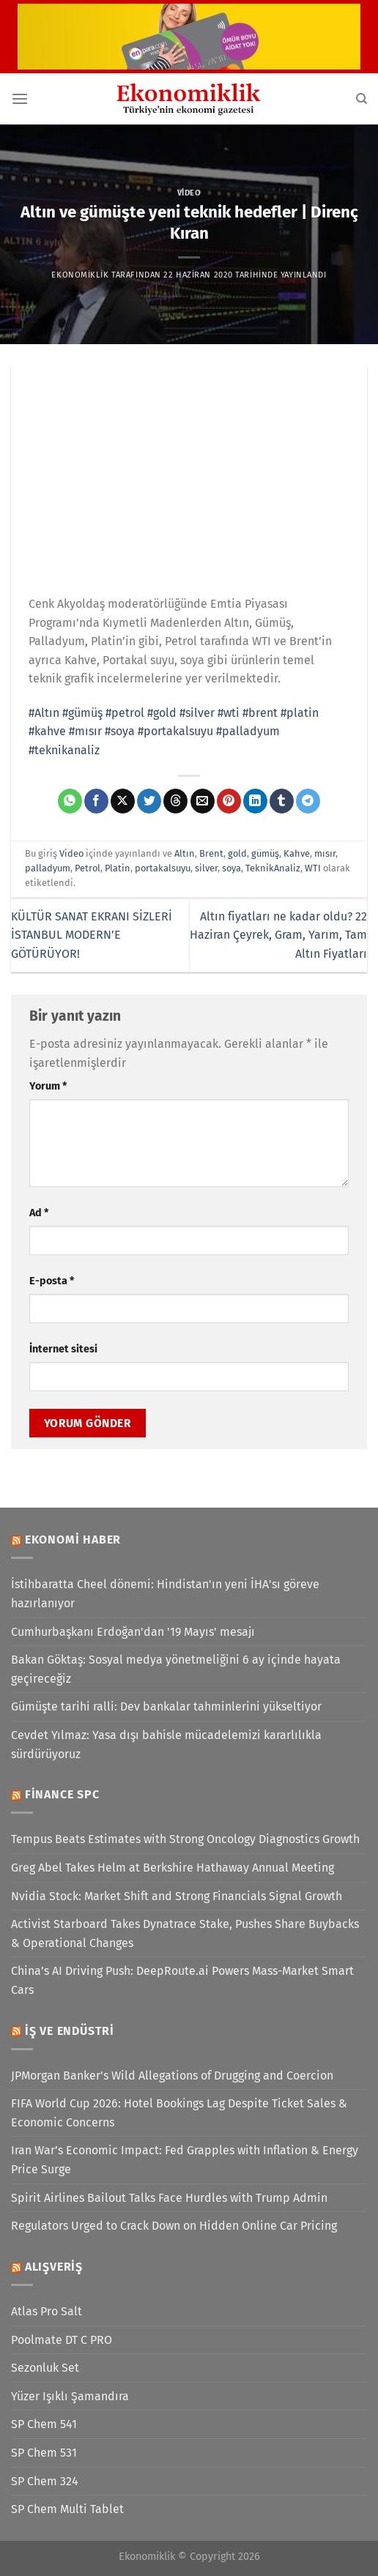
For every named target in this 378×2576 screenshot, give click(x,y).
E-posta (51, 1281)
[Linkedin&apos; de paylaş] (255, 801)
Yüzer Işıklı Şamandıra (70, 2396)
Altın (184, 853)
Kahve (297, 853)
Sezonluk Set (45, 2368)
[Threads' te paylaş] (175, 801)
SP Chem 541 (44, 2424)
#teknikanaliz (64, 750)
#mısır (85, 731)
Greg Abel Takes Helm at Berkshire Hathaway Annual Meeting (172, 1868)
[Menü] (20, 98)
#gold (162, 713)
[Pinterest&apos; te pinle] (229, 801)
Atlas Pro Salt (46, 2311)
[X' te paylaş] (123, 801)
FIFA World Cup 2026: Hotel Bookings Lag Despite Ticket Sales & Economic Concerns (179, 2112)
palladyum (47, 868)
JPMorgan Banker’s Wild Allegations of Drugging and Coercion (172, 2075)
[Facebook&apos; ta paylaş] (96, 801)
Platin (117, 868)
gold (237, 853)
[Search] (361, 99)
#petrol (124, 713)
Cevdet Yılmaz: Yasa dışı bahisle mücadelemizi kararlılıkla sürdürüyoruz (166, 1744)
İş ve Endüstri (69, 2031)
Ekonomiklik (79, 275)
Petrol (87, 868)
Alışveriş (54, 2267)
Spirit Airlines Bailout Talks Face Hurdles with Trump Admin (169, 2198)
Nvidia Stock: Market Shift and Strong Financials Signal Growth (176, 1896)
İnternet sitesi (63, 1349)
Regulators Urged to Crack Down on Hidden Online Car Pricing (174, 2226)
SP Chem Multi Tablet (67, 2509)
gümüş (265, 853)
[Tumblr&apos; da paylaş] (282, 801)
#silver (197, 713)
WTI (313, 868)
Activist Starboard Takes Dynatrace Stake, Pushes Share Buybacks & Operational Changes (185, 1933)
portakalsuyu (162, 868)
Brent (211, 853)
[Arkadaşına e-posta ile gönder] (202, 801)
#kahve (47, 731)
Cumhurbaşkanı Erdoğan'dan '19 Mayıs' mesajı (133, 1632)
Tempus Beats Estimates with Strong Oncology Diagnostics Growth (185, 1839)
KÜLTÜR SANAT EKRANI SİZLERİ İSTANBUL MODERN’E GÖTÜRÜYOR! (91, 935)
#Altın (44, 713)
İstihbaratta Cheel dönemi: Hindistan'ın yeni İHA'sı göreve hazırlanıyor (165, 1593)
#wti (229, 713)
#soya (120, 731)
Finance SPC (62, 1794)
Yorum (48, 1086)
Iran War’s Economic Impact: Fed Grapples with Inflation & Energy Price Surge (184, 2159)
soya (231, 868)
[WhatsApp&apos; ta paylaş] (70, 801)
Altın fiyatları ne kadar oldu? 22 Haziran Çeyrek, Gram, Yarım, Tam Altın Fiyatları (278, 935)
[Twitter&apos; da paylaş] (149, 801)
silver (206, 868)
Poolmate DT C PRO (61, 2340)
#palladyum (248, 731)
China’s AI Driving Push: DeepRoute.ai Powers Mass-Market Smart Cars (182, 1980)
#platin (300, 713)
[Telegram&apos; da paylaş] (308, 801)
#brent (260, 713)
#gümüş (82, 713)
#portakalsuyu (175, 731)
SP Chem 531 (44, 2453)
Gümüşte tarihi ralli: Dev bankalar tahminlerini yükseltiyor (166, 1706)
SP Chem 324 (44, 2481)
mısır (325, 853)
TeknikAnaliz (272, 868)
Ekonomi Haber (73, 1539)
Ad (38, 1213)
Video (189, 193)
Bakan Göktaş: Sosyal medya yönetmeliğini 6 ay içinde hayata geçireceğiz (176, 1669)
